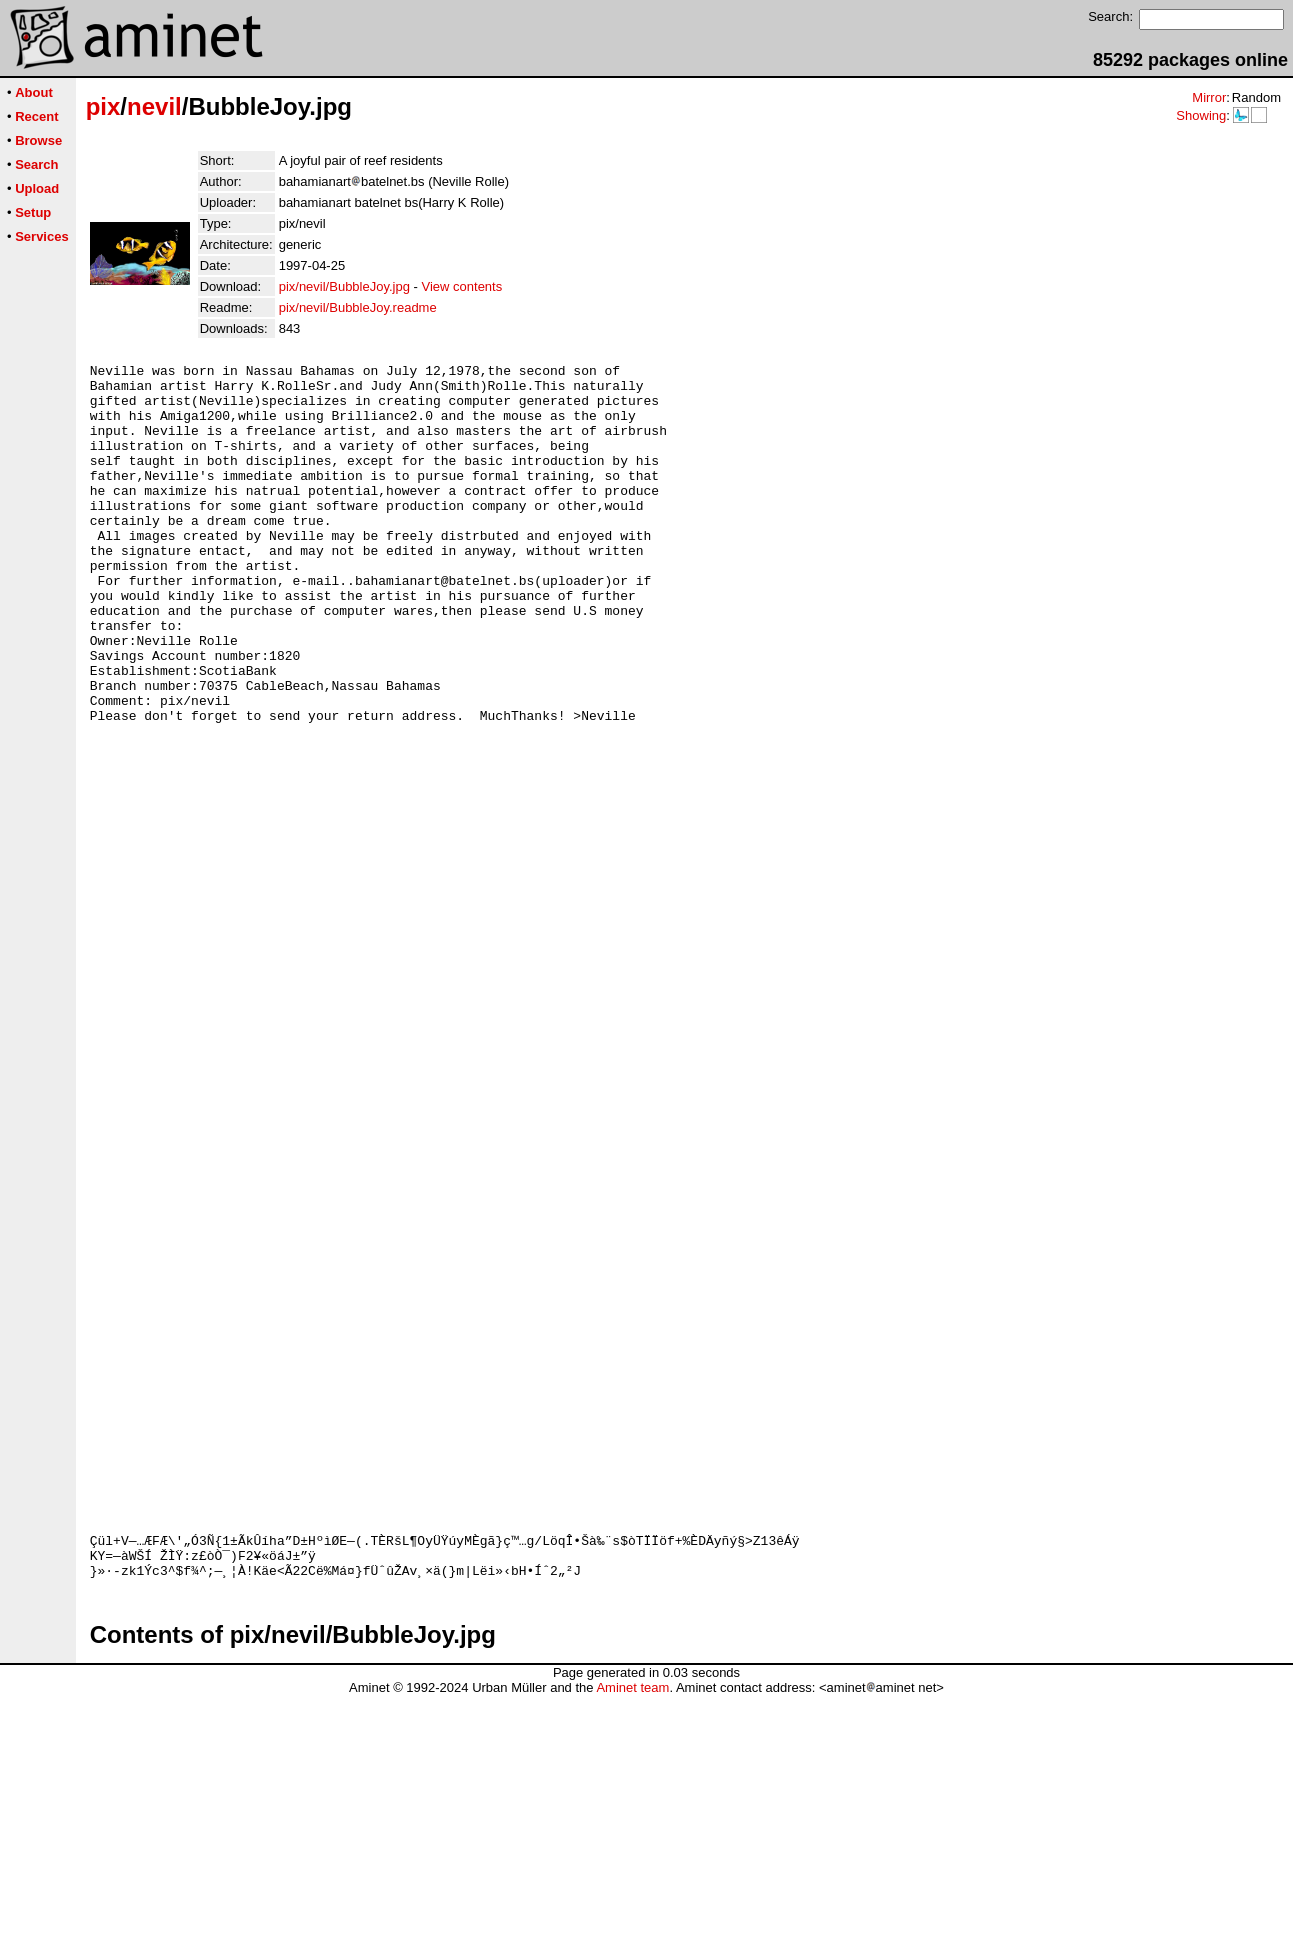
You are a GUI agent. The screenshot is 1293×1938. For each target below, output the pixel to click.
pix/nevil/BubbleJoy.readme (358, 307)
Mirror (1209, 97)
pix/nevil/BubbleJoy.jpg (344, 286)
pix (103, 106)
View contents (462, 286)
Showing (1201, 115)
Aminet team (632, 1930)
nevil (154, 106)
